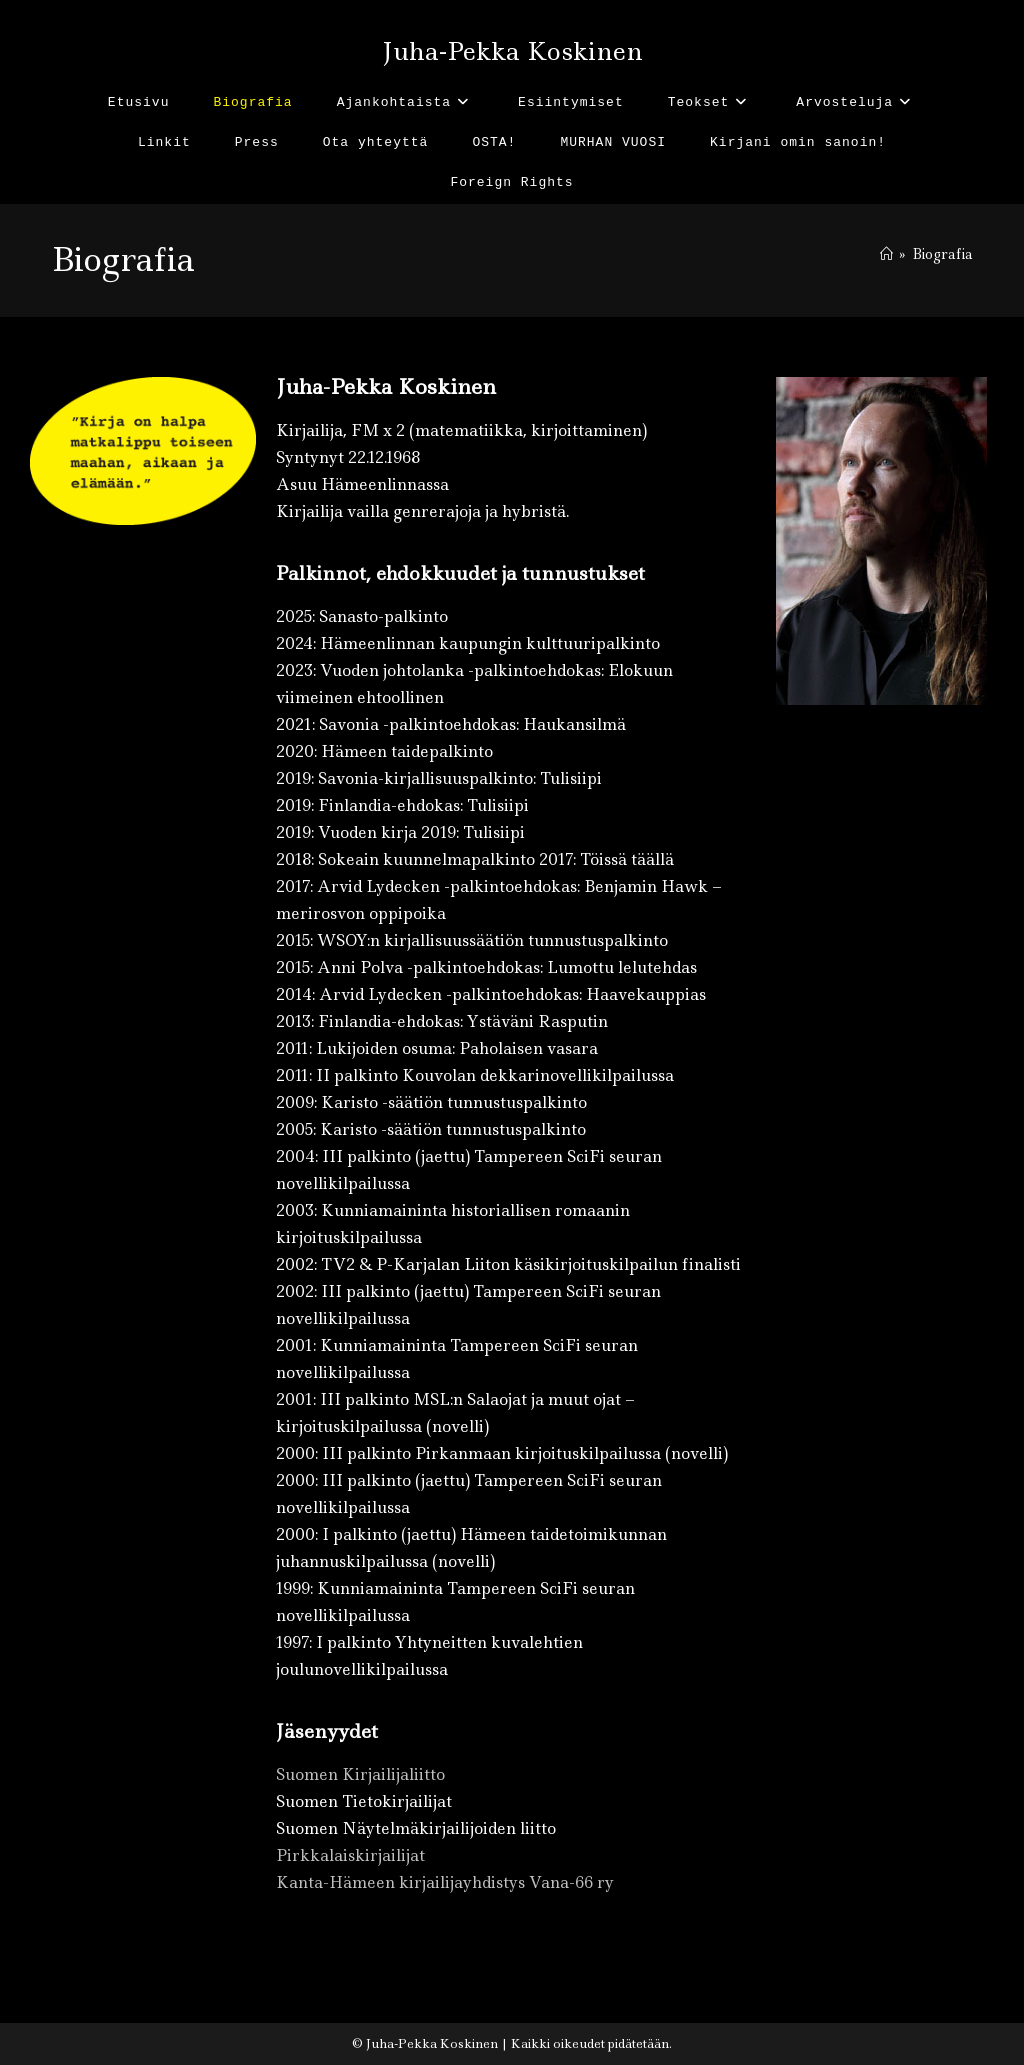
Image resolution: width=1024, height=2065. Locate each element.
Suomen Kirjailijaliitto (360, 1774)
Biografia (942, 254)
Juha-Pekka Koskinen (512, 51)
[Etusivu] (886, 254)
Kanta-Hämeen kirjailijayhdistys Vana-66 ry (445, 1882)
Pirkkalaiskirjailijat (350, 1855)
